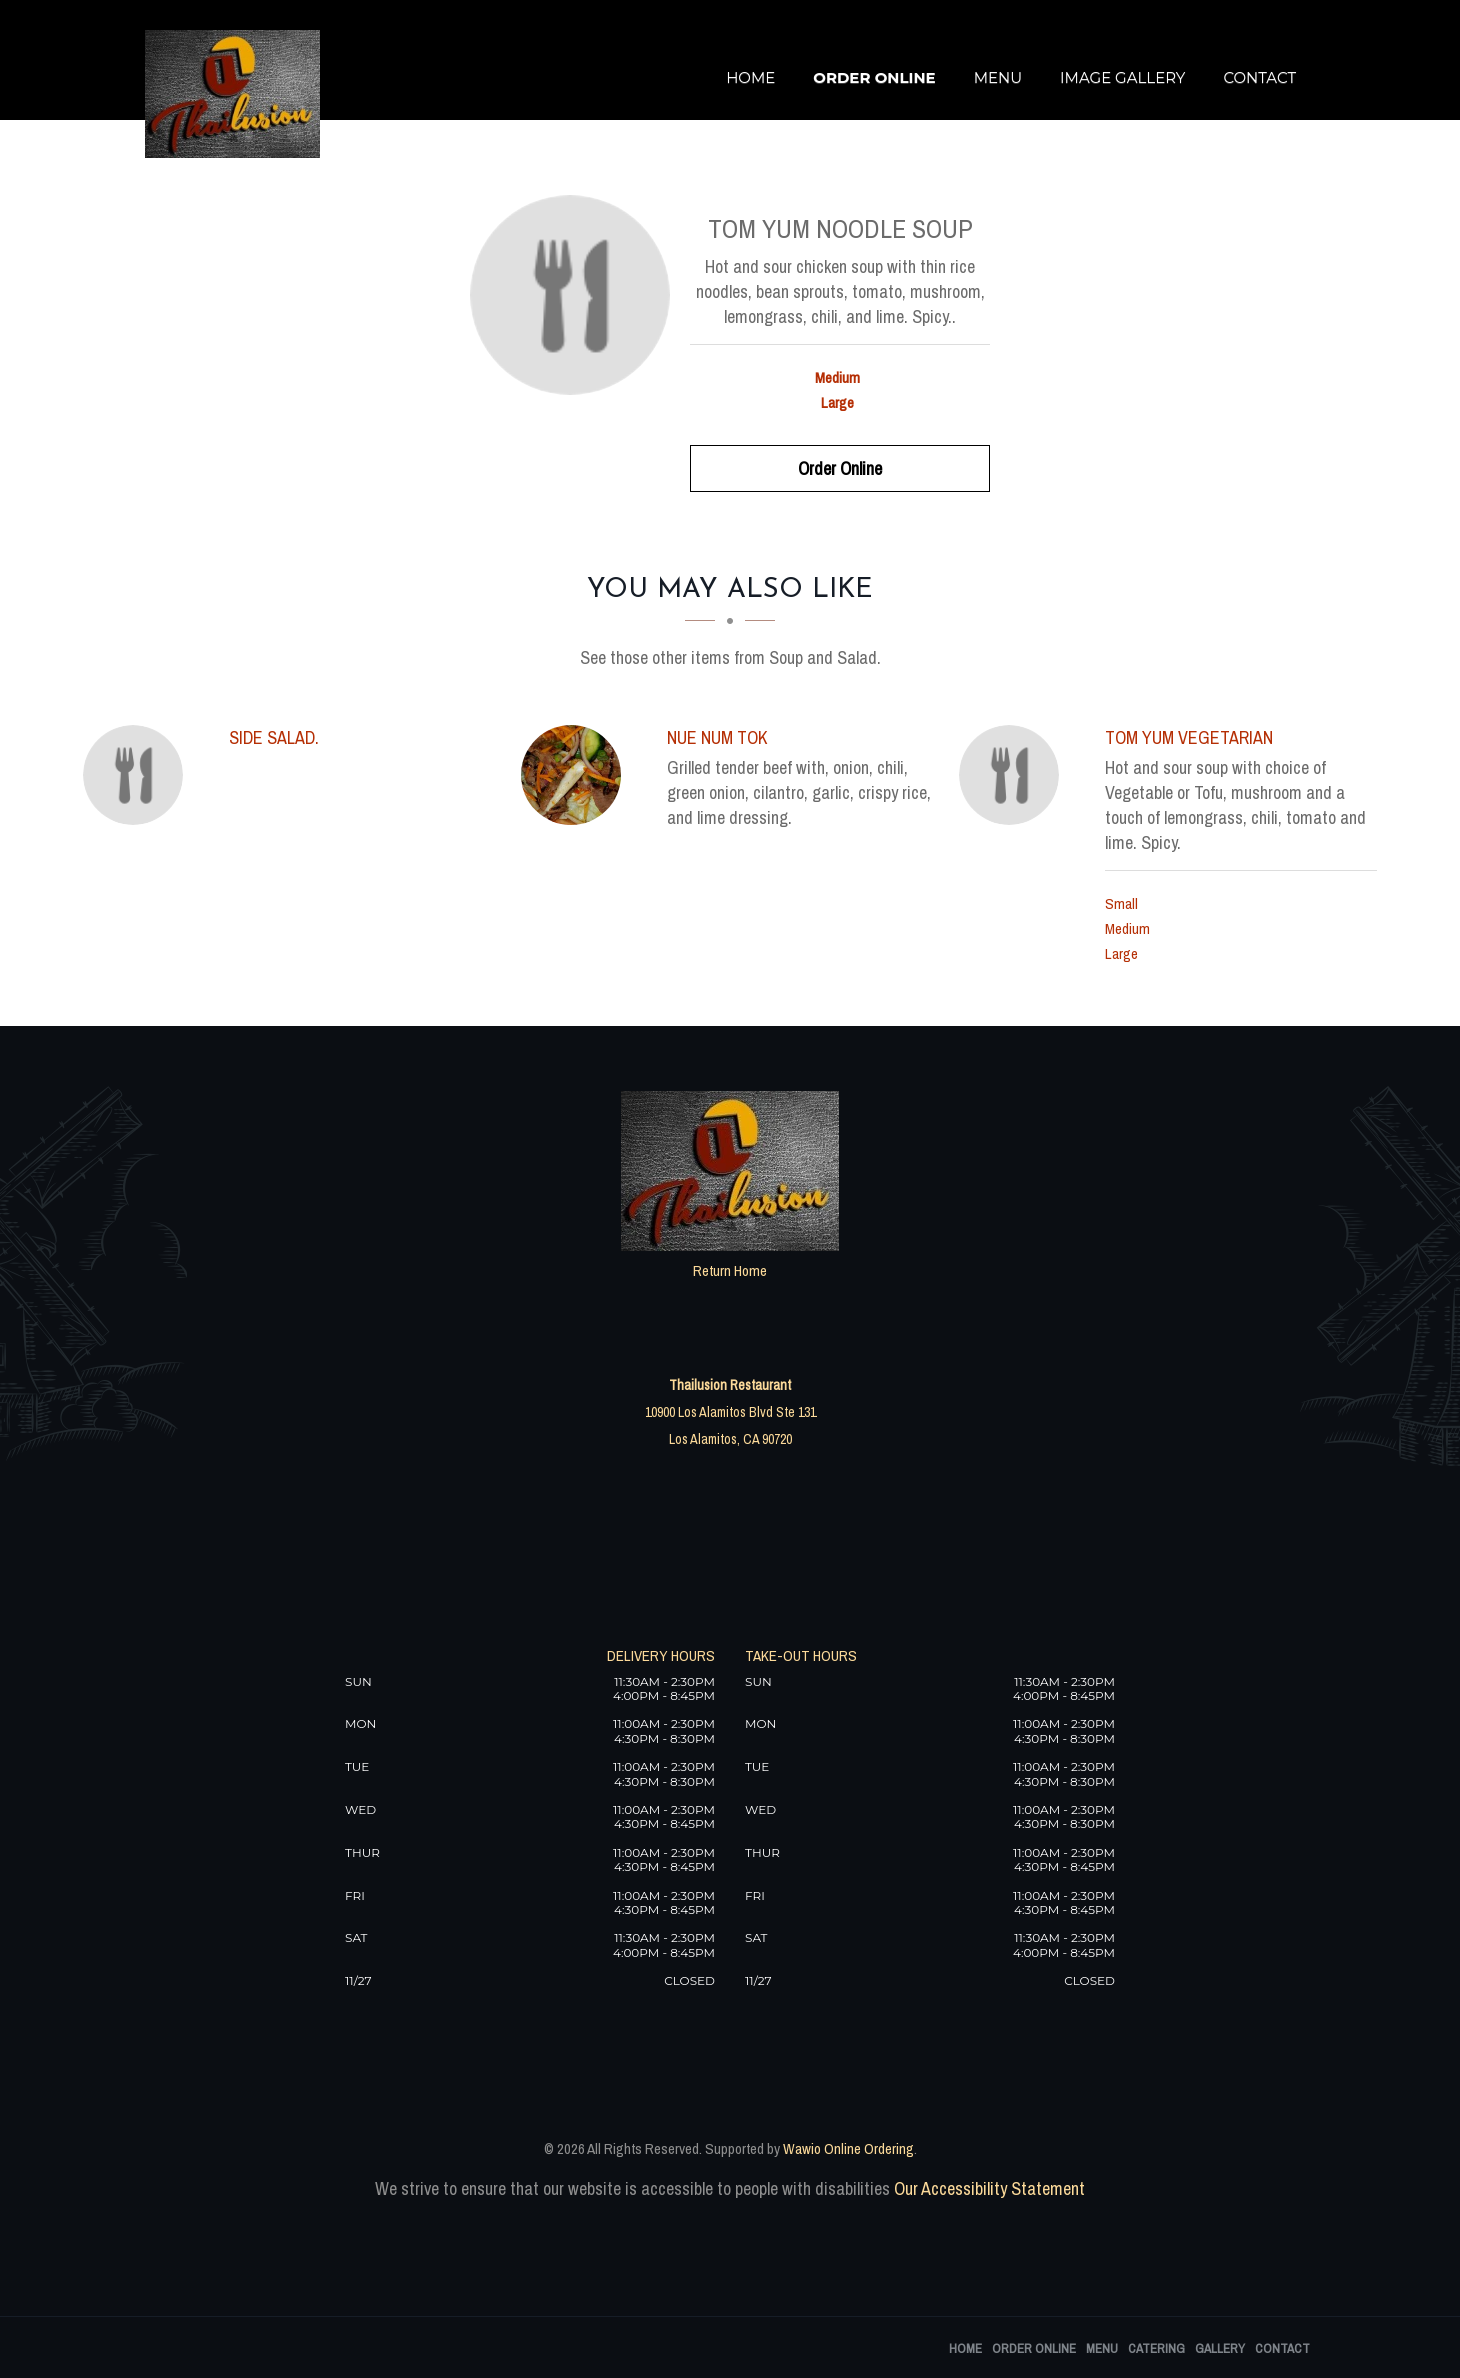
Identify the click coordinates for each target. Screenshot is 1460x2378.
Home (750, 77)
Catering (1156, 2348)
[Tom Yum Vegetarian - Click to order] (1014, 775)
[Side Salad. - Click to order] (138, 775)
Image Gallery (1122, 77)
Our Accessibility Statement (987, 2188)
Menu (998, 77)
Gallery (1220, 2348)
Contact (1259, 77)
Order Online (874, 77)
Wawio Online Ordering (848, 2148)
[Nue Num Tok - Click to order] (576, 775)
